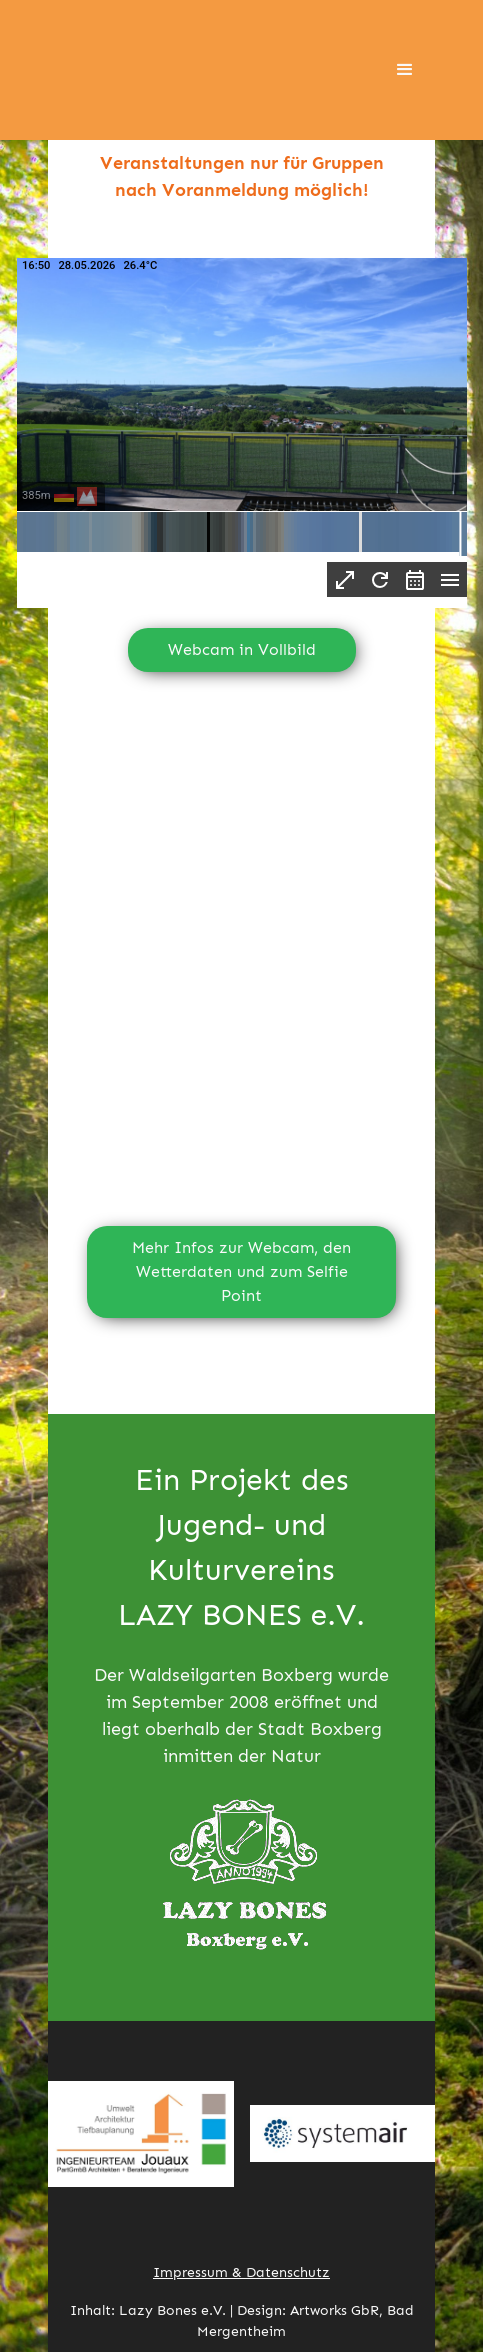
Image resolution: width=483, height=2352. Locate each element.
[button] (405, 70)
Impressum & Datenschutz (241, 2272)
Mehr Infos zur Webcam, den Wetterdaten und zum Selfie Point (241, 1271)
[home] (158, 70)
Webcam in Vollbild (242, 649)
